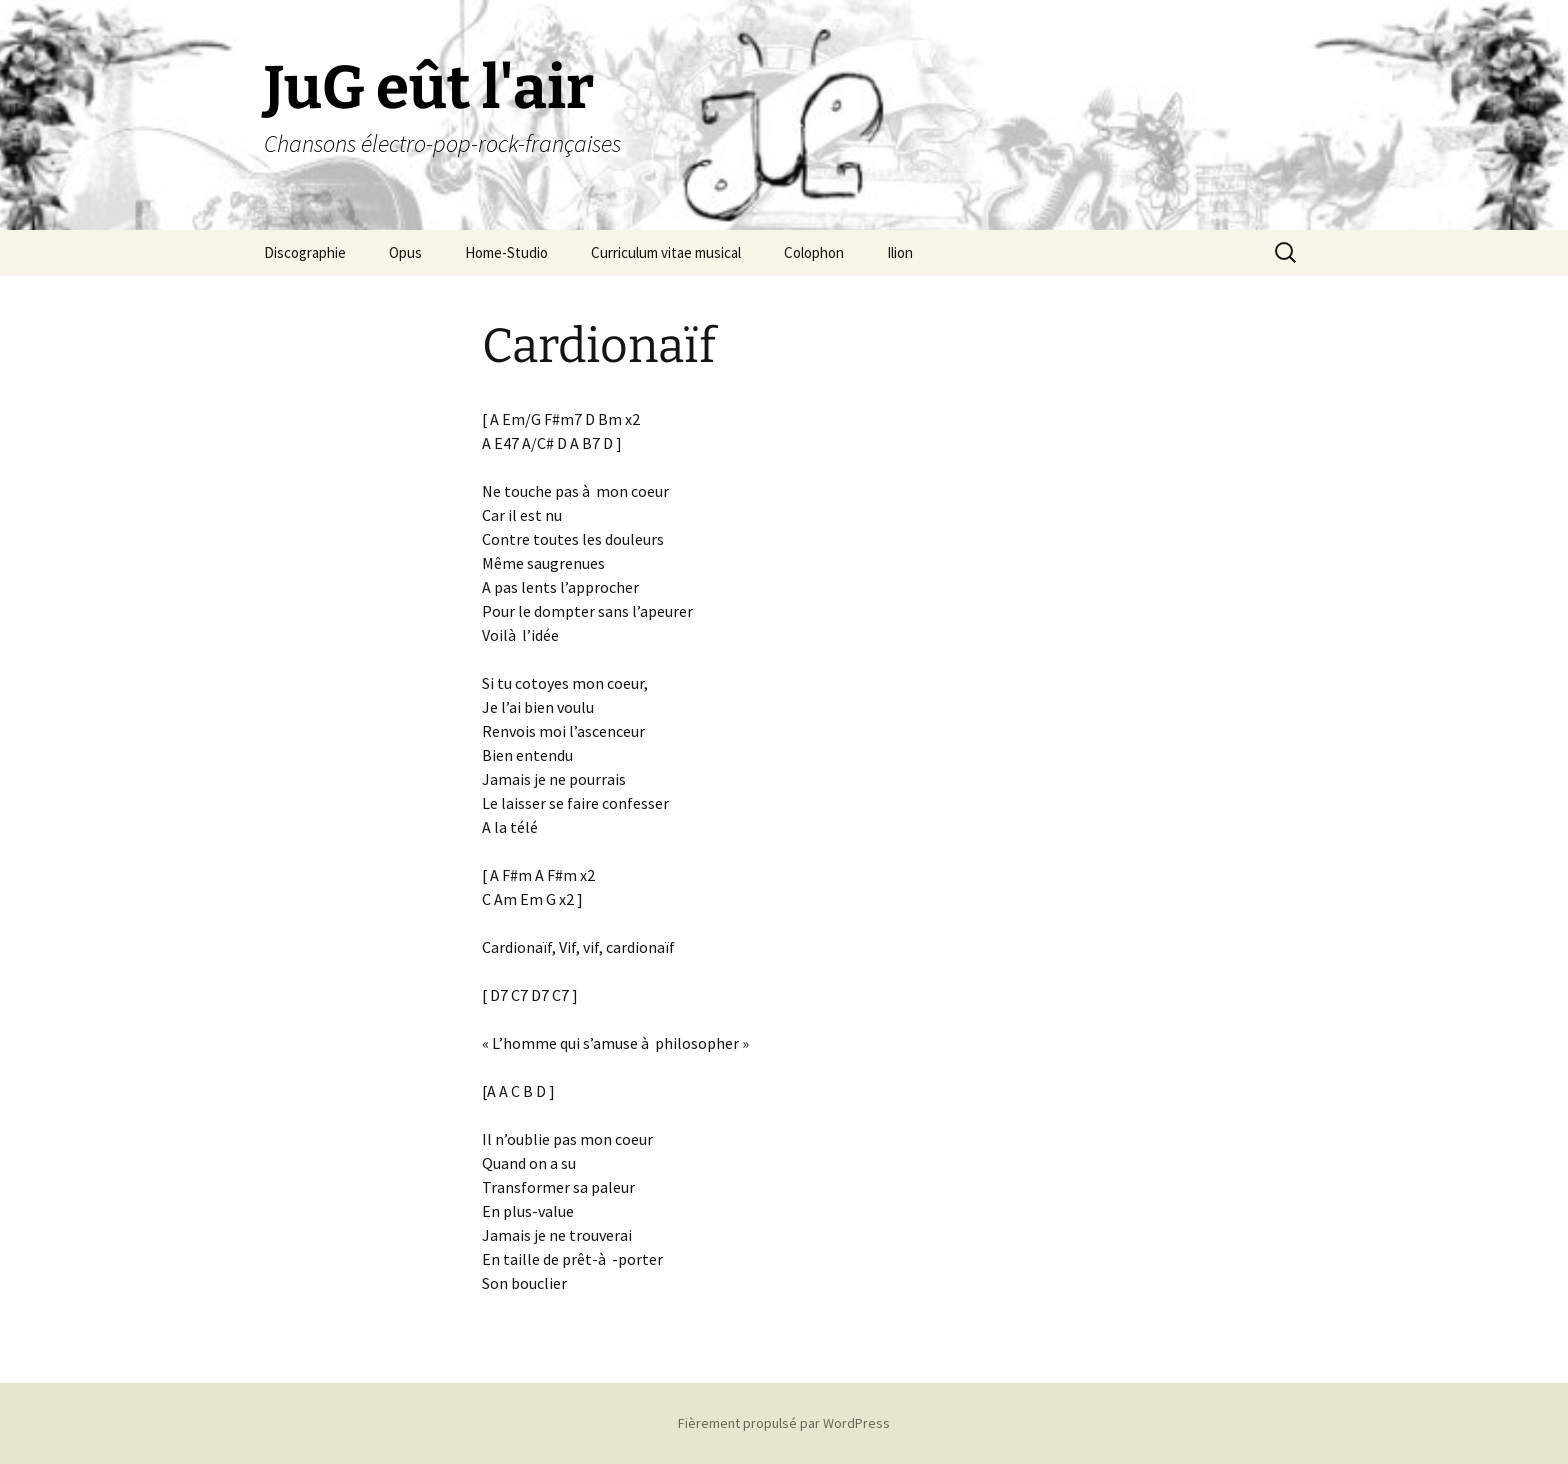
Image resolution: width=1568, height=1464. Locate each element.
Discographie (305, 252)
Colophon (814, 252)
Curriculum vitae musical (666, 252)
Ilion (900, 252)
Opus (405, 252)
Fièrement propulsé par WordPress (784, 1423)
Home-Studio (506, 252)
